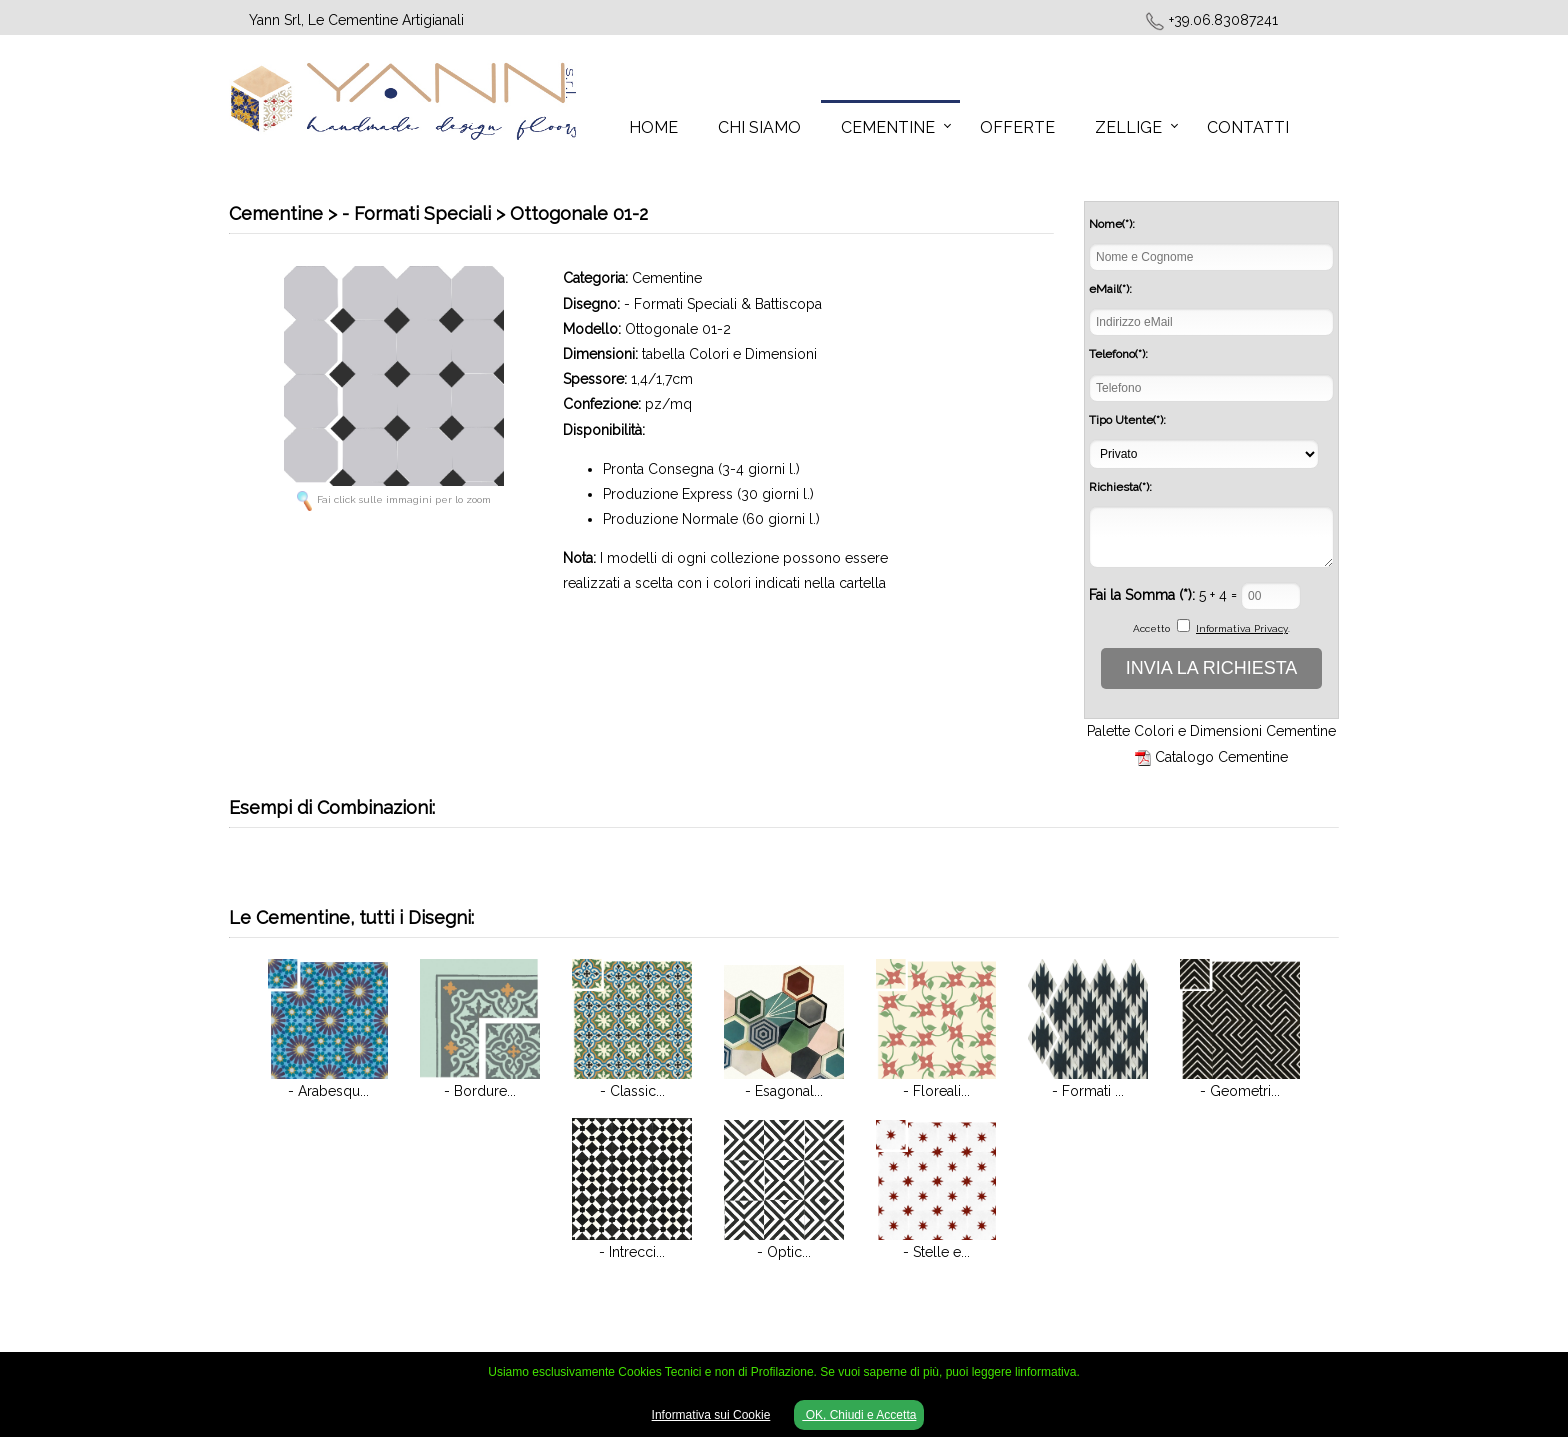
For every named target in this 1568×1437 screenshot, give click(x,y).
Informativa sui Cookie (711, 1415)
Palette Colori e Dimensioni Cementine (1211, 731)
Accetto (1151, 628)
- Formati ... (1088, 1091)
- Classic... (632, 1091)
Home (653, 127)
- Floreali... (936, 1091)
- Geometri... (1240, 1091)
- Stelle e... (936, 1252)
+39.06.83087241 (1223, 20)
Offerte (1017, 127)
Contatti (1248, 127)
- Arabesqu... (328, 1091)
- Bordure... (480, 1091)
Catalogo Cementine (1221, 757)
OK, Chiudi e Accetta (859, 1415)
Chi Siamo (759, 127)
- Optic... (784, 1252)
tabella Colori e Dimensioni (729, 354)
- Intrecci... (632, 1252)
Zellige (1128, 127)
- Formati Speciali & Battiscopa (723, 304)
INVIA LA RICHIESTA (1212, 668)
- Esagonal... (784, 1091)
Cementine (888, 127)
